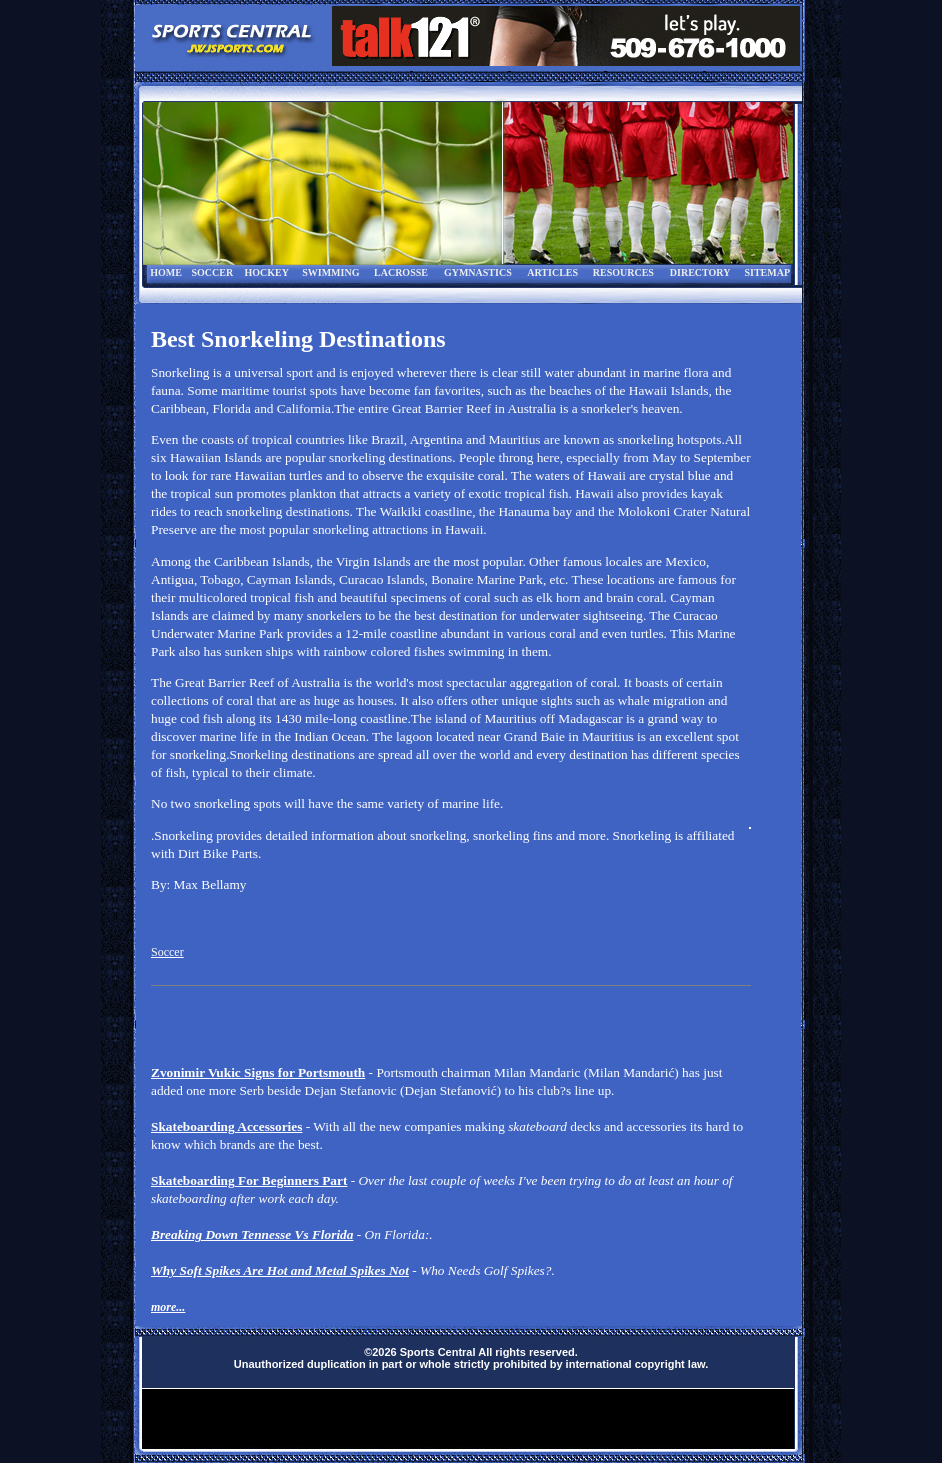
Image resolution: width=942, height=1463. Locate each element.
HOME (166, 272)
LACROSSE (401, 272)
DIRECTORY (700, 272)
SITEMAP (767, 272)
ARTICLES (552, 272)
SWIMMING (330, 272)
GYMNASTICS (478, 272)
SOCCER (212, 272)
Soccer (167, 952)
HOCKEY (266, 272)
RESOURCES (623, 272)
